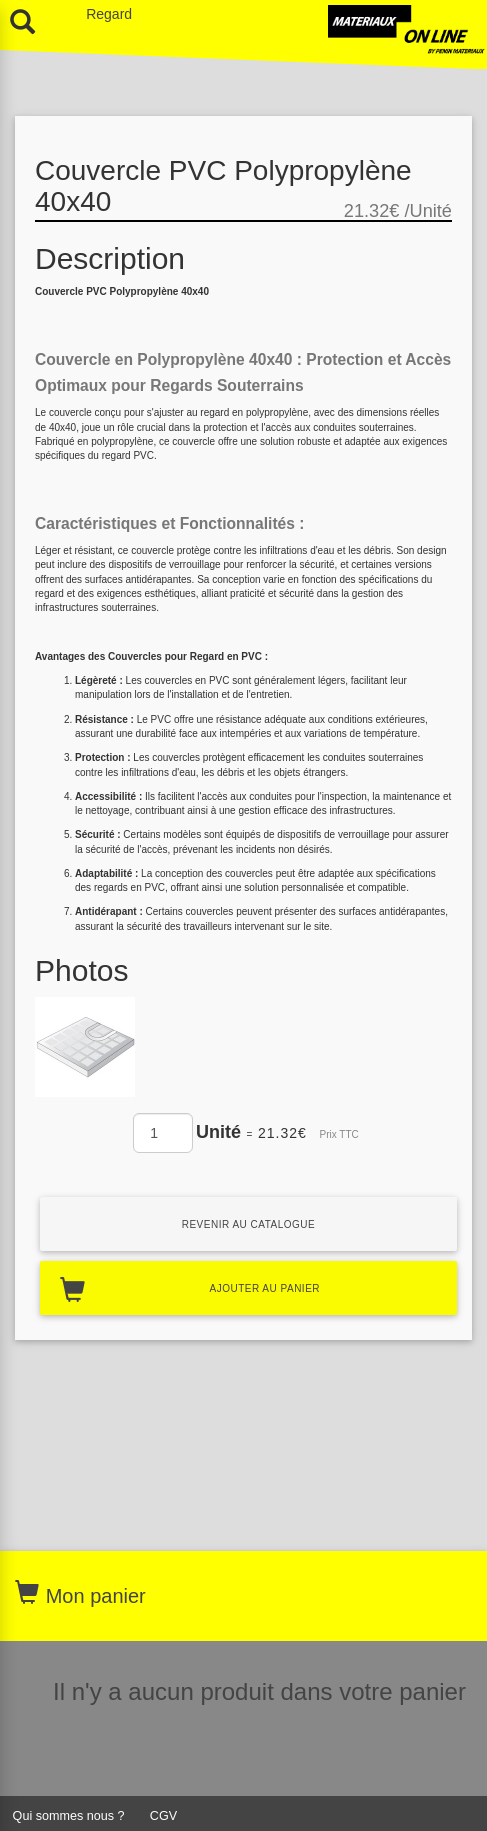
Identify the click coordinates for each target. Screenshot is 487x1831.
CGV (163, 1816)
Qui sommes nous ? (69, 1816)
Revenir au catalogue (249, 1224)
